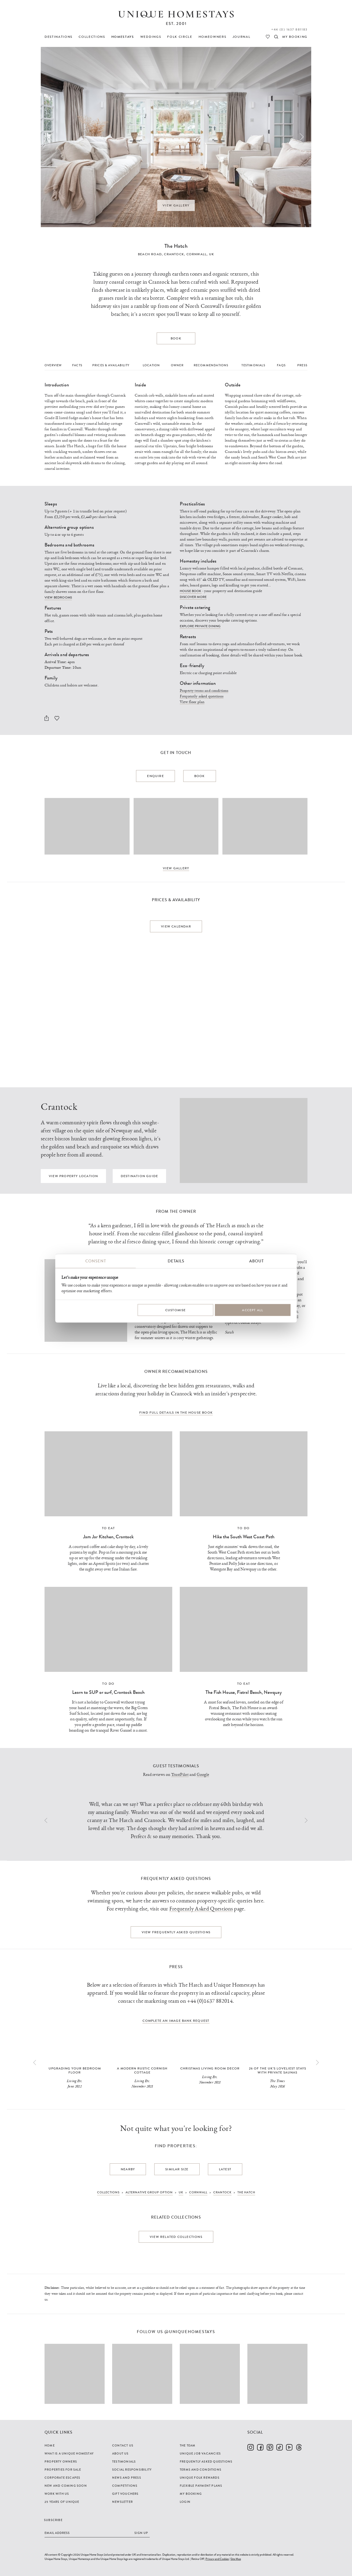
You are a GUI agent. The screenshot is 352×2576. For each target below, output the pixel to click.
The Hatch (176, 246)
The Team (188, 2445)
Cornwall (196, 254)
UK (211, 254)
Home (50, 2445)
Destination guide (139, 1176)
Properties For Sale (63, 2469)
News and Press (126, 2477)
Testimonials (253, 365)
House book (190, 591)
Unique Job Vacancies (200, 2453)
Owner (177, 365)
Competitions (124, 2485)
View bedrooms (58, 597)
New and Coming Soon (66, 2485)
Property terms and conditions (204, 691)
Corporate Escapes (62, 2477)
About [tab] (256, 1261)
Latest (225, 2169)
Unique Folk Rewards (199, 2477)
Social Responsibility (132, 2469)
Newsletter (122, 2502)
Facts (77, 365)
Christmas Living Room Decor (210, 2068)
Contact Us (122, 2445)
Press (302, 365)
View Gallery (176, 205)
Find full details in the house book (176, 1412)
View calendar (176, 926)
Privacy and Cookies (217, 2559)
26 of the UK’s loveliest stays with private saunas (277, 2070)
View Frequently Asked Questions (176, 1932)
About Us (120, 2453)
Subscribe (53, 2520)
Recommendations (211, 365)
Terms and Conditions (200, 2469)
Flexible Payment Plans (201, 2485)
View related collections (176, 2236)
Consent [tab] (95, 1261)
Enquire (155, 776)
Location (151, 365)
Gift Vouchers (125, 2494)
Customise (175, 1310)
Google (203, 1774)
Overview (53, 365)
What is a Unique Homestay (69, 2453)
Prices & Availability (110, 365)
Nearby (128, 2169)
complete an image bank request (175, 2020)
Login (185, 2502)
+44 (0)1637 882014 (210, 2001)
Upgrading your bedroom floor (75, 2070)
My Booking (191, 2494)
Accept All (252, 1310)
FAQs (281, 365)
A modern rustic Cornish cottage (142, 2070)
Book (176, 338)
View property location (73, 1176)
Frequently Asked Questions (201, 1909)
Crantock (174, 254)
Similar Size (176, 2169)
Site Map (235, 2559)
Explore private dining (200, 626)
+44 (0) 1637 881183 (289, 29)
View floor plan (192, 702)
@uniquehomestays (189, 2331)
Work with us (57, 2494)
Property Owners (61, 2461)
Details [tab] (176, 1261)
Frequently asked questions (201, 696)
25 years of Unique (62, 2502)
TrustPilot (180, 1774)
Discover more (193, 596)
